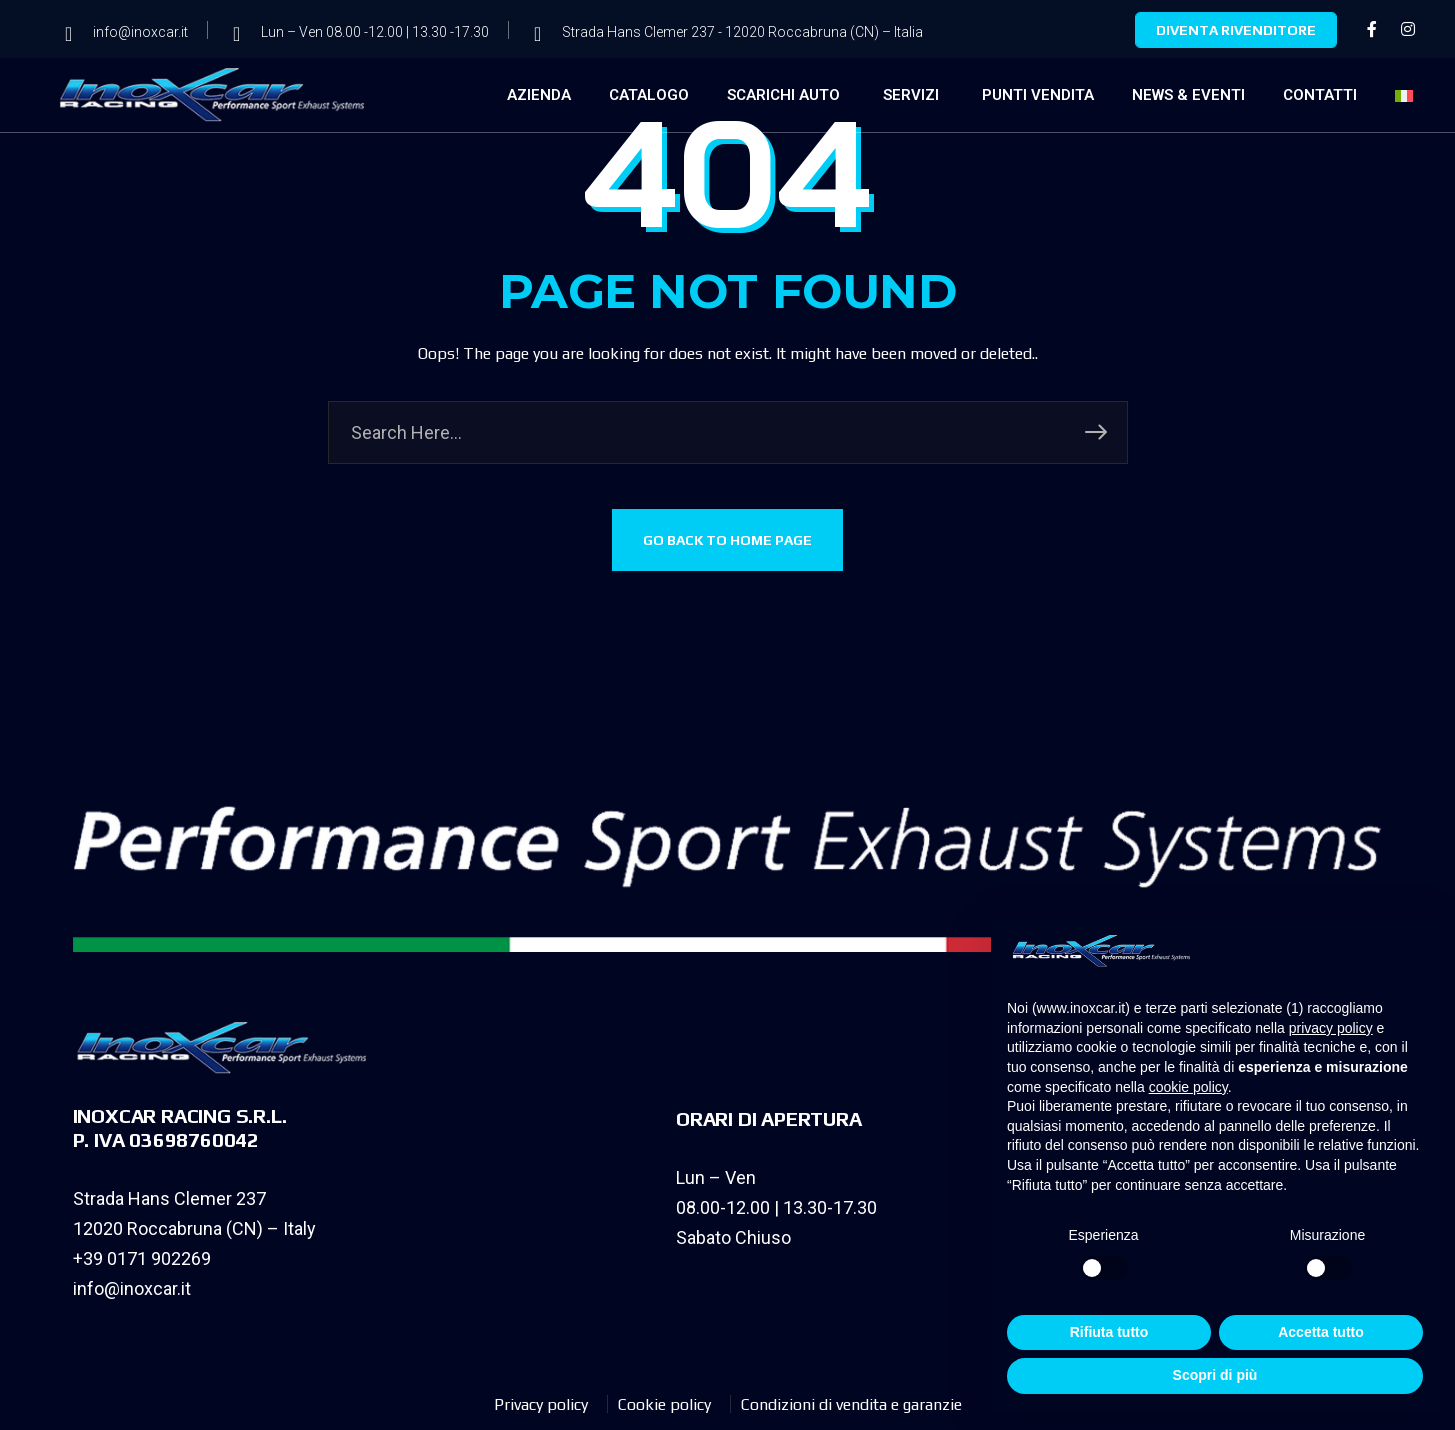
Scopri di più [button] (1215, 1375)
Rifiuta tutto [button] (1109, 1332)
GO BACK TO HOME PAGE (727, 542)
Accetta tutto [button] (1321, 1332)
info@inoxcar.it (132, 1288)
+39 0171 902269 (142, 1258)
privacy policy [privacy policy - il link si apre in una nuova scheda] (1331, 1028)
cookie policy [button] (1188, 1087)
